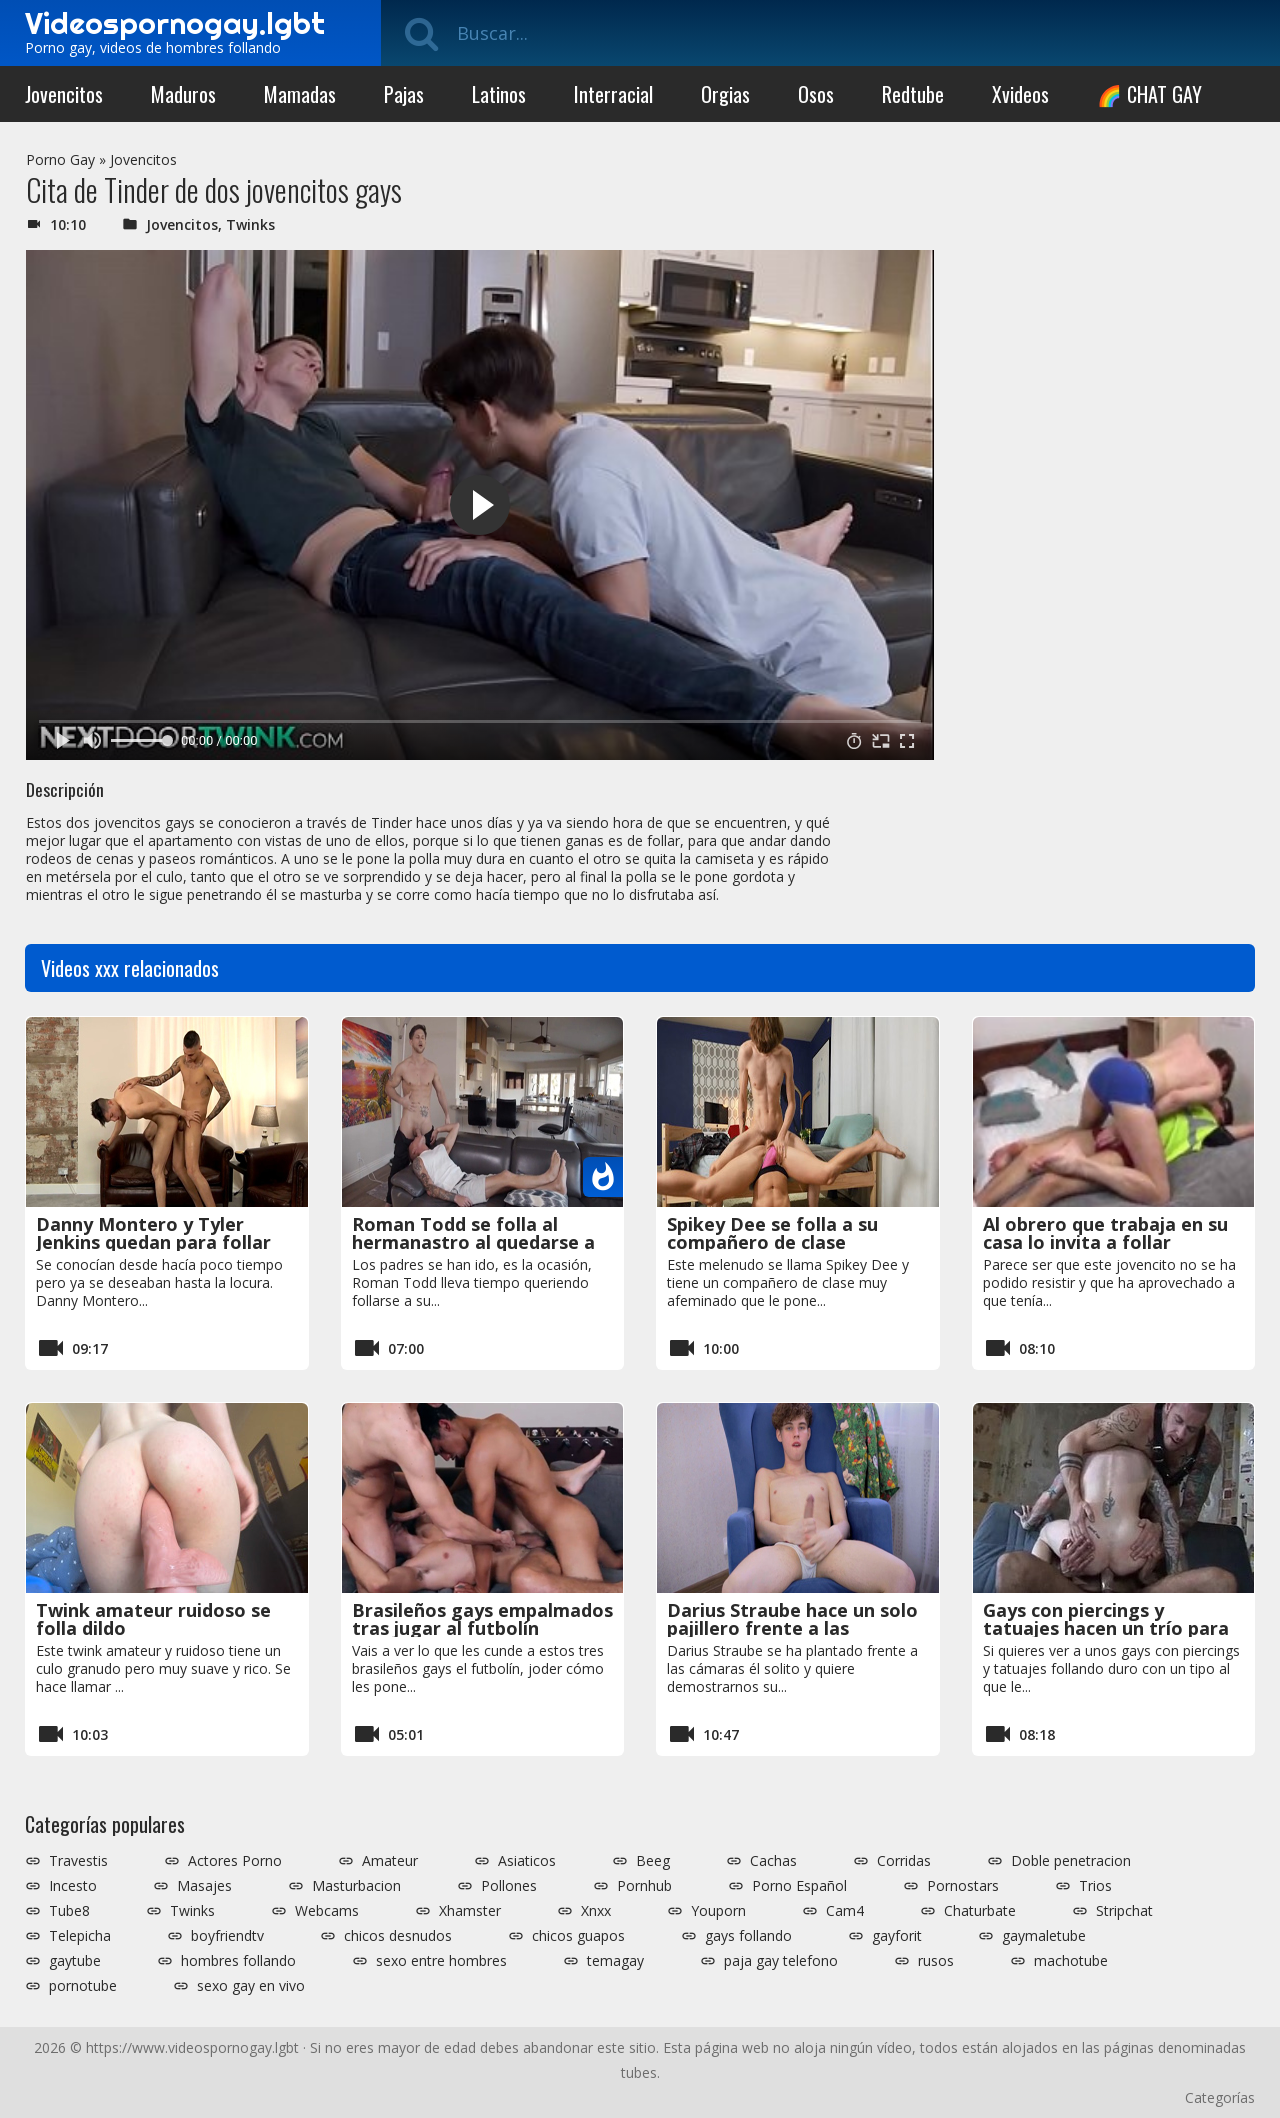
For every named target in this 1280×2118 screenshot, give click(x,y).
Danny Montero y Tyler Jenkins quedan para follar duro (153, 1242)
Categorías (1220, 2097)
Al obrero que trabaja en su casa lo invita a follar (1105, 1233)
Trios (1095, 1886)
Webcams (327, 1911)
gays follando (748, 1936)
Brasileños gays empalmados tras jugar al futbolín (482, 1619)
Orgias (725, 94)
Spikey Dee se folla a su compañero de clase (772, 1233)
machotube (1071, 1961)
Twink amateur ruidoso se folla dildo (153, 1619)
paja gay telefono (781, 1961)
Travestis (78, 1861)
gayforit (897, 1936)
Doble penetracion (1071, 1861)
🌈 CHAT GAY (1149, 94)
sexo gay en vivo (251, 1986)
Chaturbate (980, 1911)
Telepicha (80, 1936)
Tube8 (69, 1911)
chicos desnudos (398, 1936)
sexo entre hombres (441, 1961)
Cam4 (845, 1911)
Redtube (913, 94)
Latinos (499, 94)
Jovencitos (64, 94)
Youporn (718, 1911)
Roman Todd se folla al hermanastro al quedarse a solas (473, 1242)
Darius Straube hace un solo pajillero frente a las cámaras (792, 1628)
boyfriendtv (227, 1936)
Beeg (653, 1861)
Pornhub (644, 1886)
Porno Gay (60, 159)
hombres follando (238, 1961)
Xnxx (596, 1911)
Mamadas (300, 94)
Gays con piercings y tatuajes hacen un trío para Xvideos (1106, 1628)
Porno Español (799, 1886)
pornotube (83, 1986)
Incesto (73, 1886)
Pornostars (963, 1886)
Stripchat (1124, 1911)
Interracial (613, 94)
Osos (816, 94)
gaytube (75, 1961)
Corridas (904, 1861)
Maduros (183, 94)
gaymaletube (1044, 1936)
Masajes (204, 1886)
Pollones (509, 1886)
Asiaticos (527, 1861)
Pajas (404, 94)
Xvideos (1020, 94)
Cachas (773, 1861)
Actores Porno (235, 1861)
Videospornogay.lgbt (175, 23)
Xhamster (470, 1911)
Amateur (390, 1861)
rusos (936, 1961)
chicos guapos (578, 1936)
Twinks (250, 224)
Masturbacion (356, 1886)
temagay (615, 1961)
